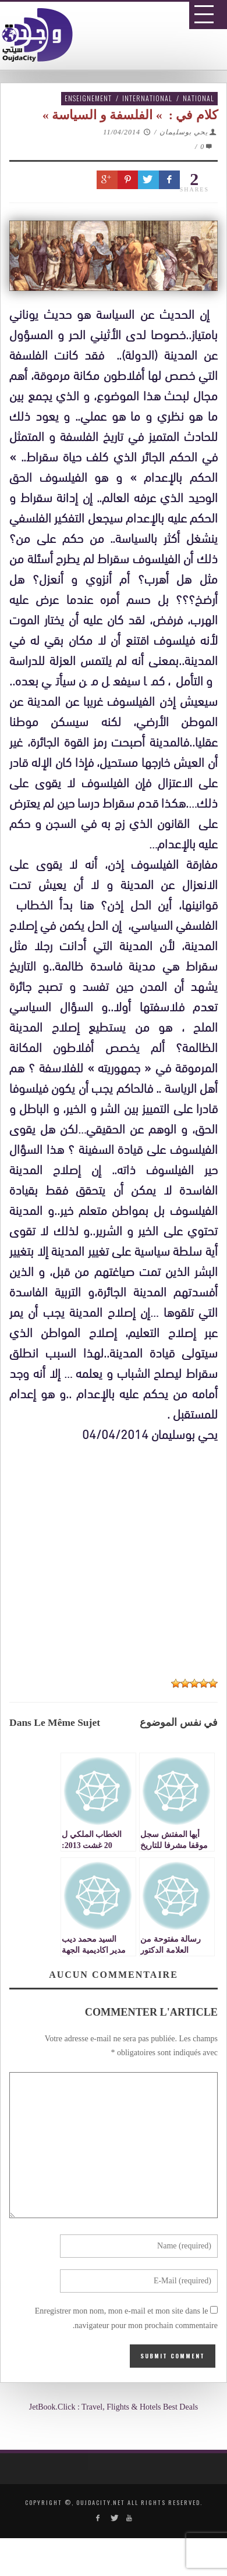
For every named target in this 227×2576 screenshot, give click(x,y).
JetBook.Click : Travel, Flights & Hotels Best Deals (113, 2407)
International (147, 98)
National (198, 98)
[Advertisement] (118, 1798)
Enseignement (88, 98)
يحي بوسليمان (183, 132)
